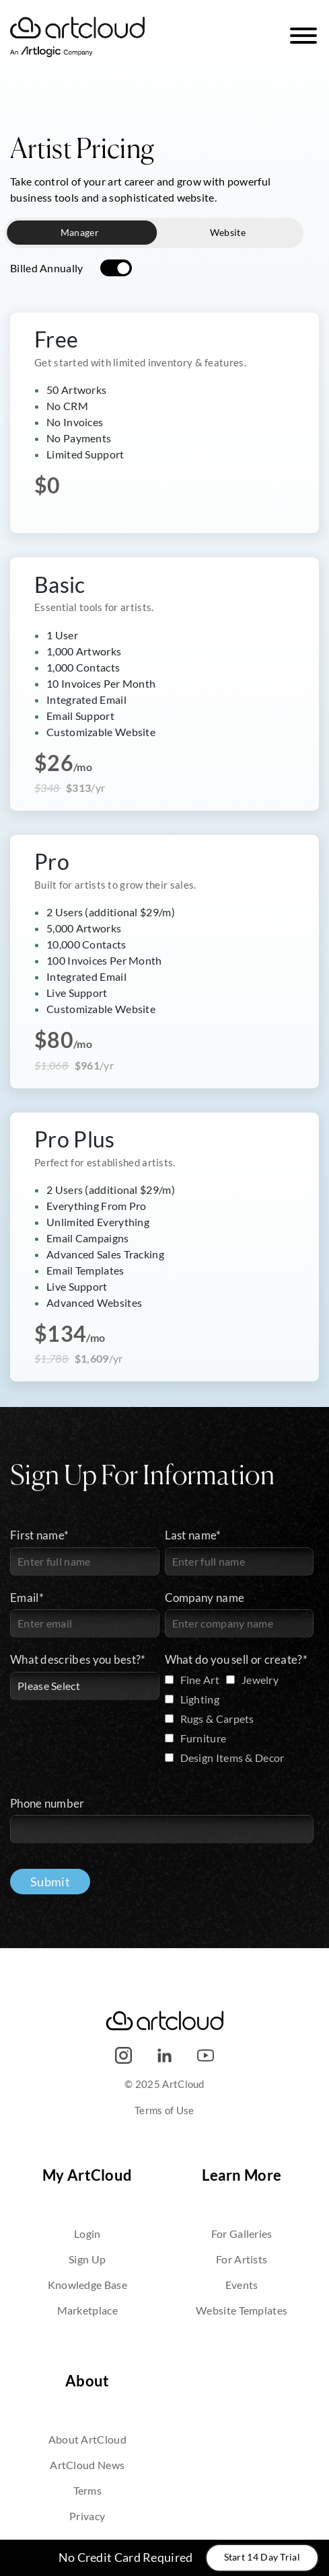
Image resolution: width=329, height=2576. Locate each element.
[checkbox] (239, 1720)
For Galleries (241, 2233)
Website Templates (241, 2310)
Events (241, 2284)
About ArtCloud (87, 2439)
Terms (87, 2490)
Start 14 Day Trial (262, 2557)
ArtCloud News (87, 2464)
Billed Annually (46, 267)
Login (87, 2233)
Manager (80, 232)
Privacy (87, 2515)
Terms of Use (164, 2110)
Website (228, 232)
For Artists (241, 2259)
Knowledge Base (87, 2284)
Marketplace (87, 2310)
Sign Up (87, 2259)
